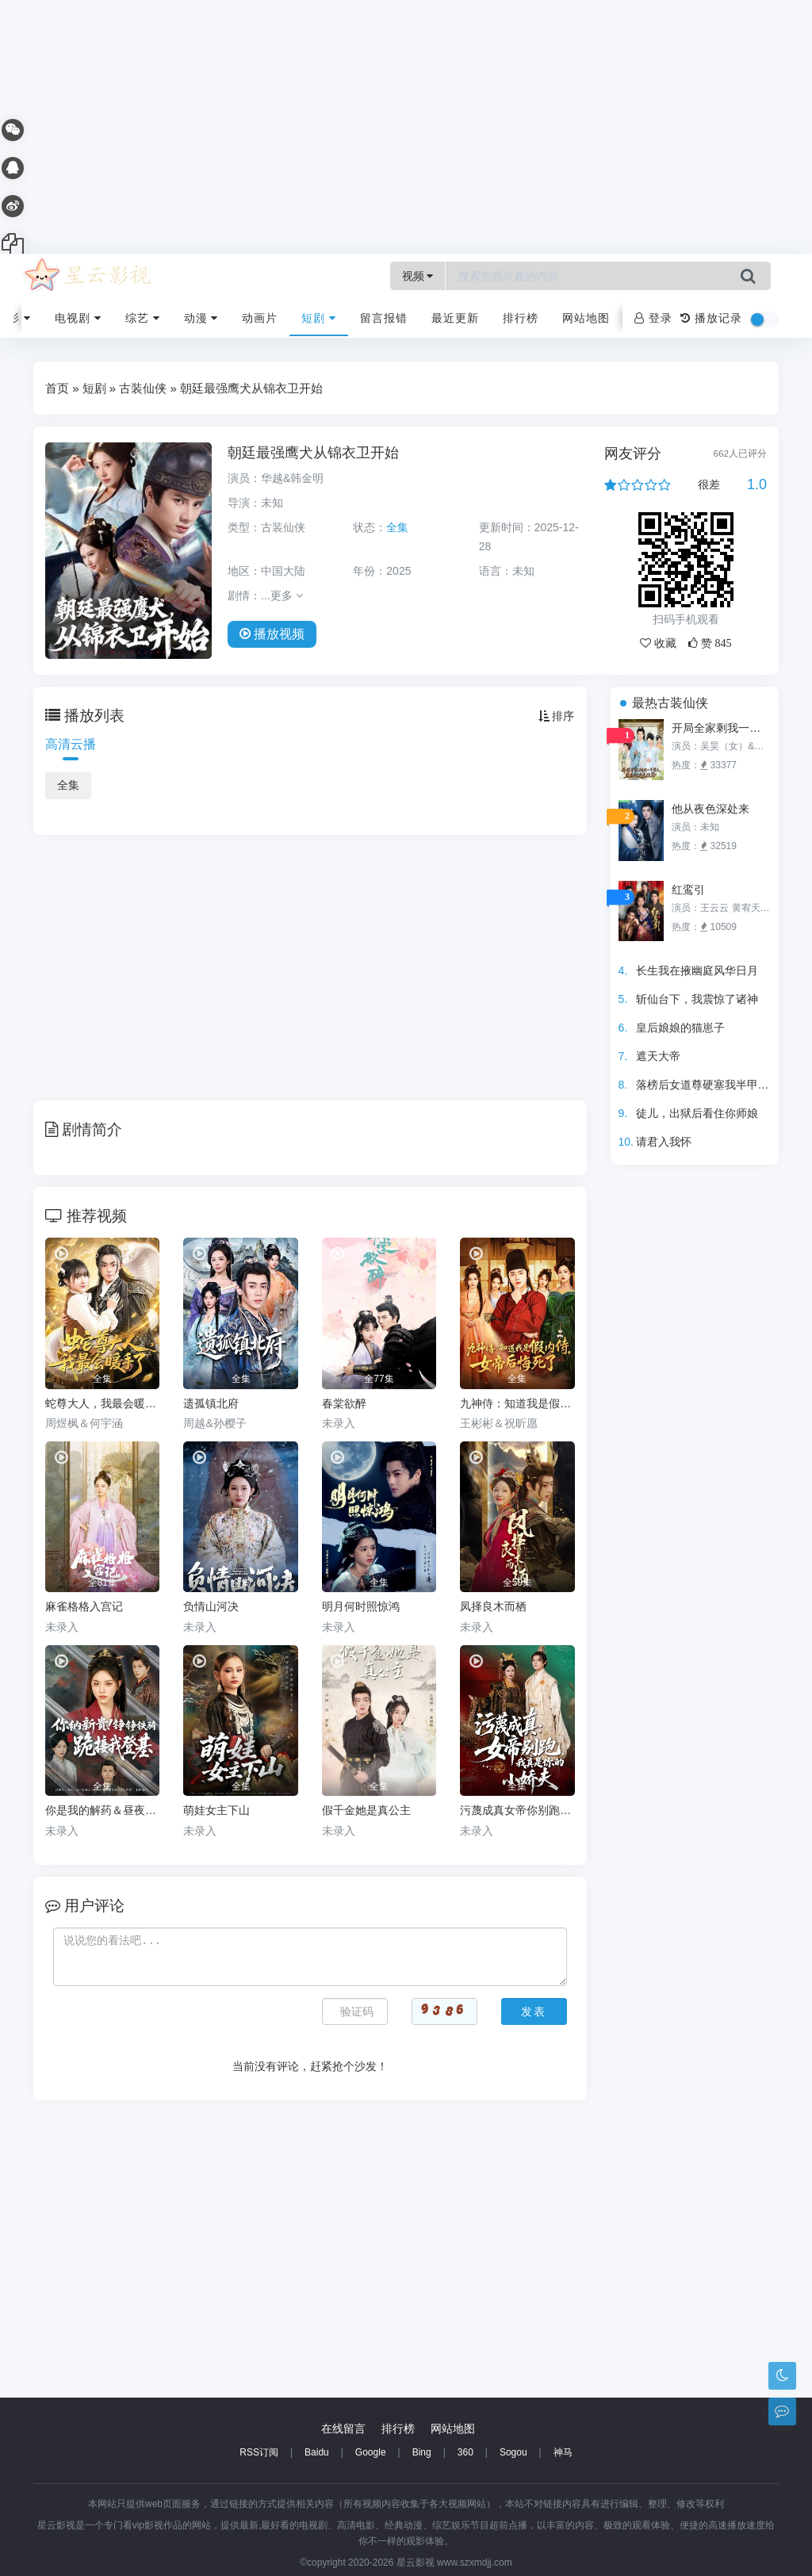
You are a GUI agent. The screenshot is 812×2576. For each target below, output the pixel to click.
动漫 (201, 318)
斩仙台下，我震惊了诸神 (697, 999)
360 (465, 2452)
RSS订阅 (258, 2452)
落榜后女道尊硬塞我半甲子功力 (713, 1084)
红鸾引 (688, 889)
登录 (653, 318)
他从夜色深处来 (710, 808)
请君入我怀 (663, 1141)
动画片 (260, 318)
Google (370, 2452)
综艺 (142, 318)
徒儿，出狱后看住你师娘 (697, 1113)
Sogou (513, 2452)
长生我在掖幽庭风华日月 (697, 970)
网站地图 (586, 318)
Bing (421, 2452)
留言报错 (384, 318)
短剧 (318, 318)
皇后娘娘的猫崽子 (680, 1027)
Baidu (316, 2452)
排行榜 (520, 318)
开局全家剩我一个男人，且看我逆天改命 (721, 728)
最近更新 (455, 318)
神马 (563, 2452)
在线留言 (343, 2428)
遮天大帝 (658, 1056)
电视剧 (78, 318)
